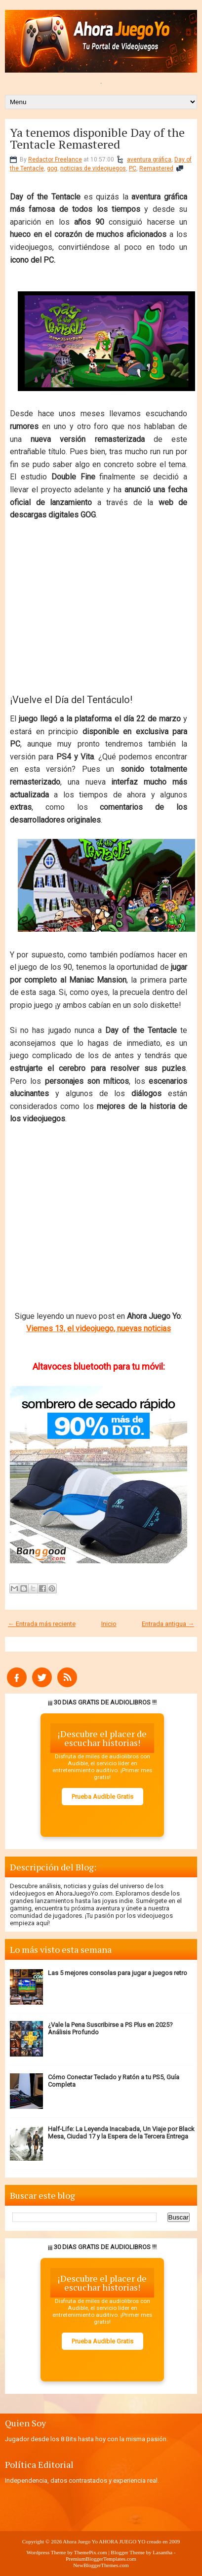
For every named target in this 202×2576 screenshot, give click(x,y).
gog (52, 168)
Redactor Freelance (55, 159)
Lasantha (162, 2552)
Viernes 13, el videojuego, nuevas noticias (98, 1328)
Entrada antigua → (168, 1623)
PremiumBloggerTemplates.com (101, 2559)
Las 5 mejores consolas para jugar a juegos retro (117, 1973)
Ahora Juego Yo (80, 2541)
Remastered (156, 168)
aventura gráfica (149, 159)
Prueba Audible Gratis (102, 1796)
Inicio (109, 1623)
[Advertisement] (98, 603)
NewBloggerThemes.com (101, 2565)
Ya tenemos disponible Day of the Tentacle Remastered (97, 138)
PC (132, 168)
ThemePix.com (90, 2552)
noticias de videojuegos (93, 168)
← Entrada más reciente (42, 1623)
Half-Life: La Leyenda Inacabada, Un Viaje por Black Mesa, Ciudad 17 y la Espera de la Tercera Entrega (121, 2132)
